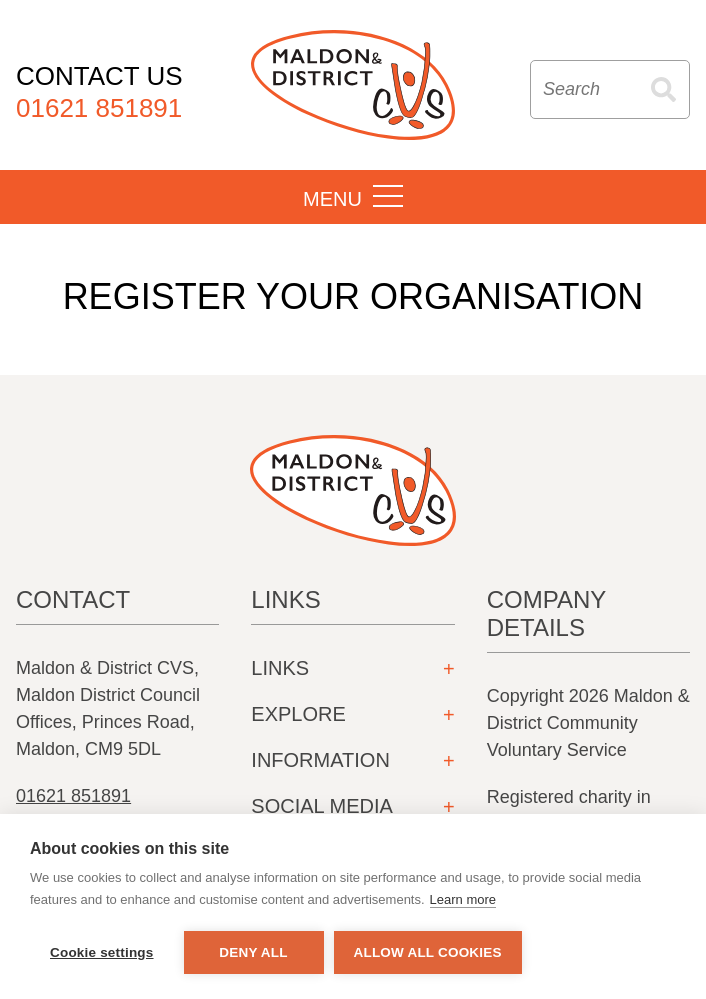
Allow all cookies (428, 952)
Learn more (463, 899)
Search (663, 89)
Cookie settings (102, 952)
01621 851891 (73, 796)
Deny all (253, 952)
